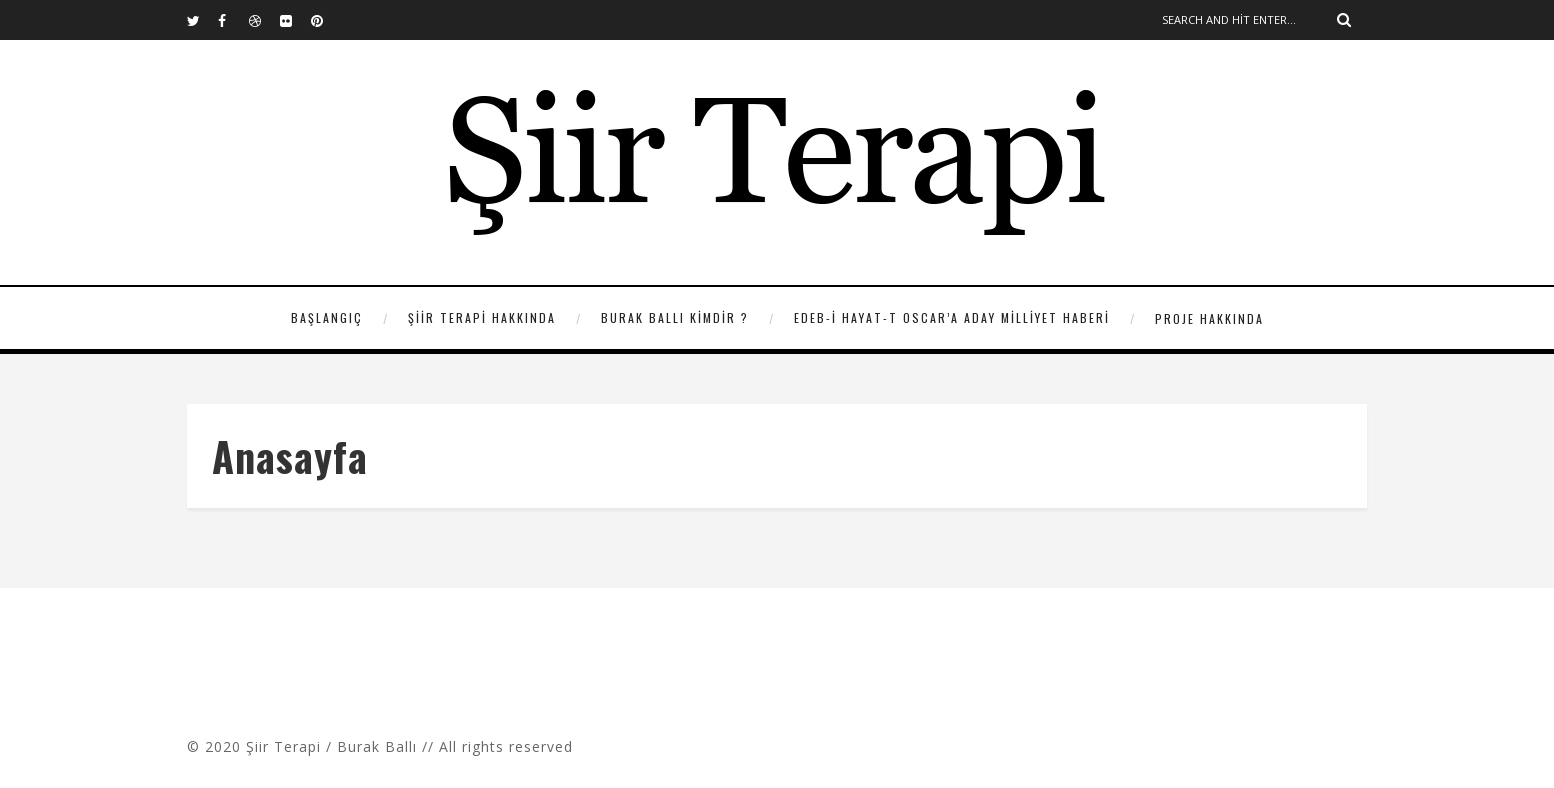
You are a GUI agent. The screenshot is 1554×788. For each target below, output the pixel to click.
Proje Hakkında (1209, 318)
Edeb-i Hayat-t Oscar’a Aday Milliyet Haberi (952, 317)
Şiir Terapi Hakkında (482, 317)
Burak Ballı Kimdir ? (675, 317)
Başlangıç (327, 317)
